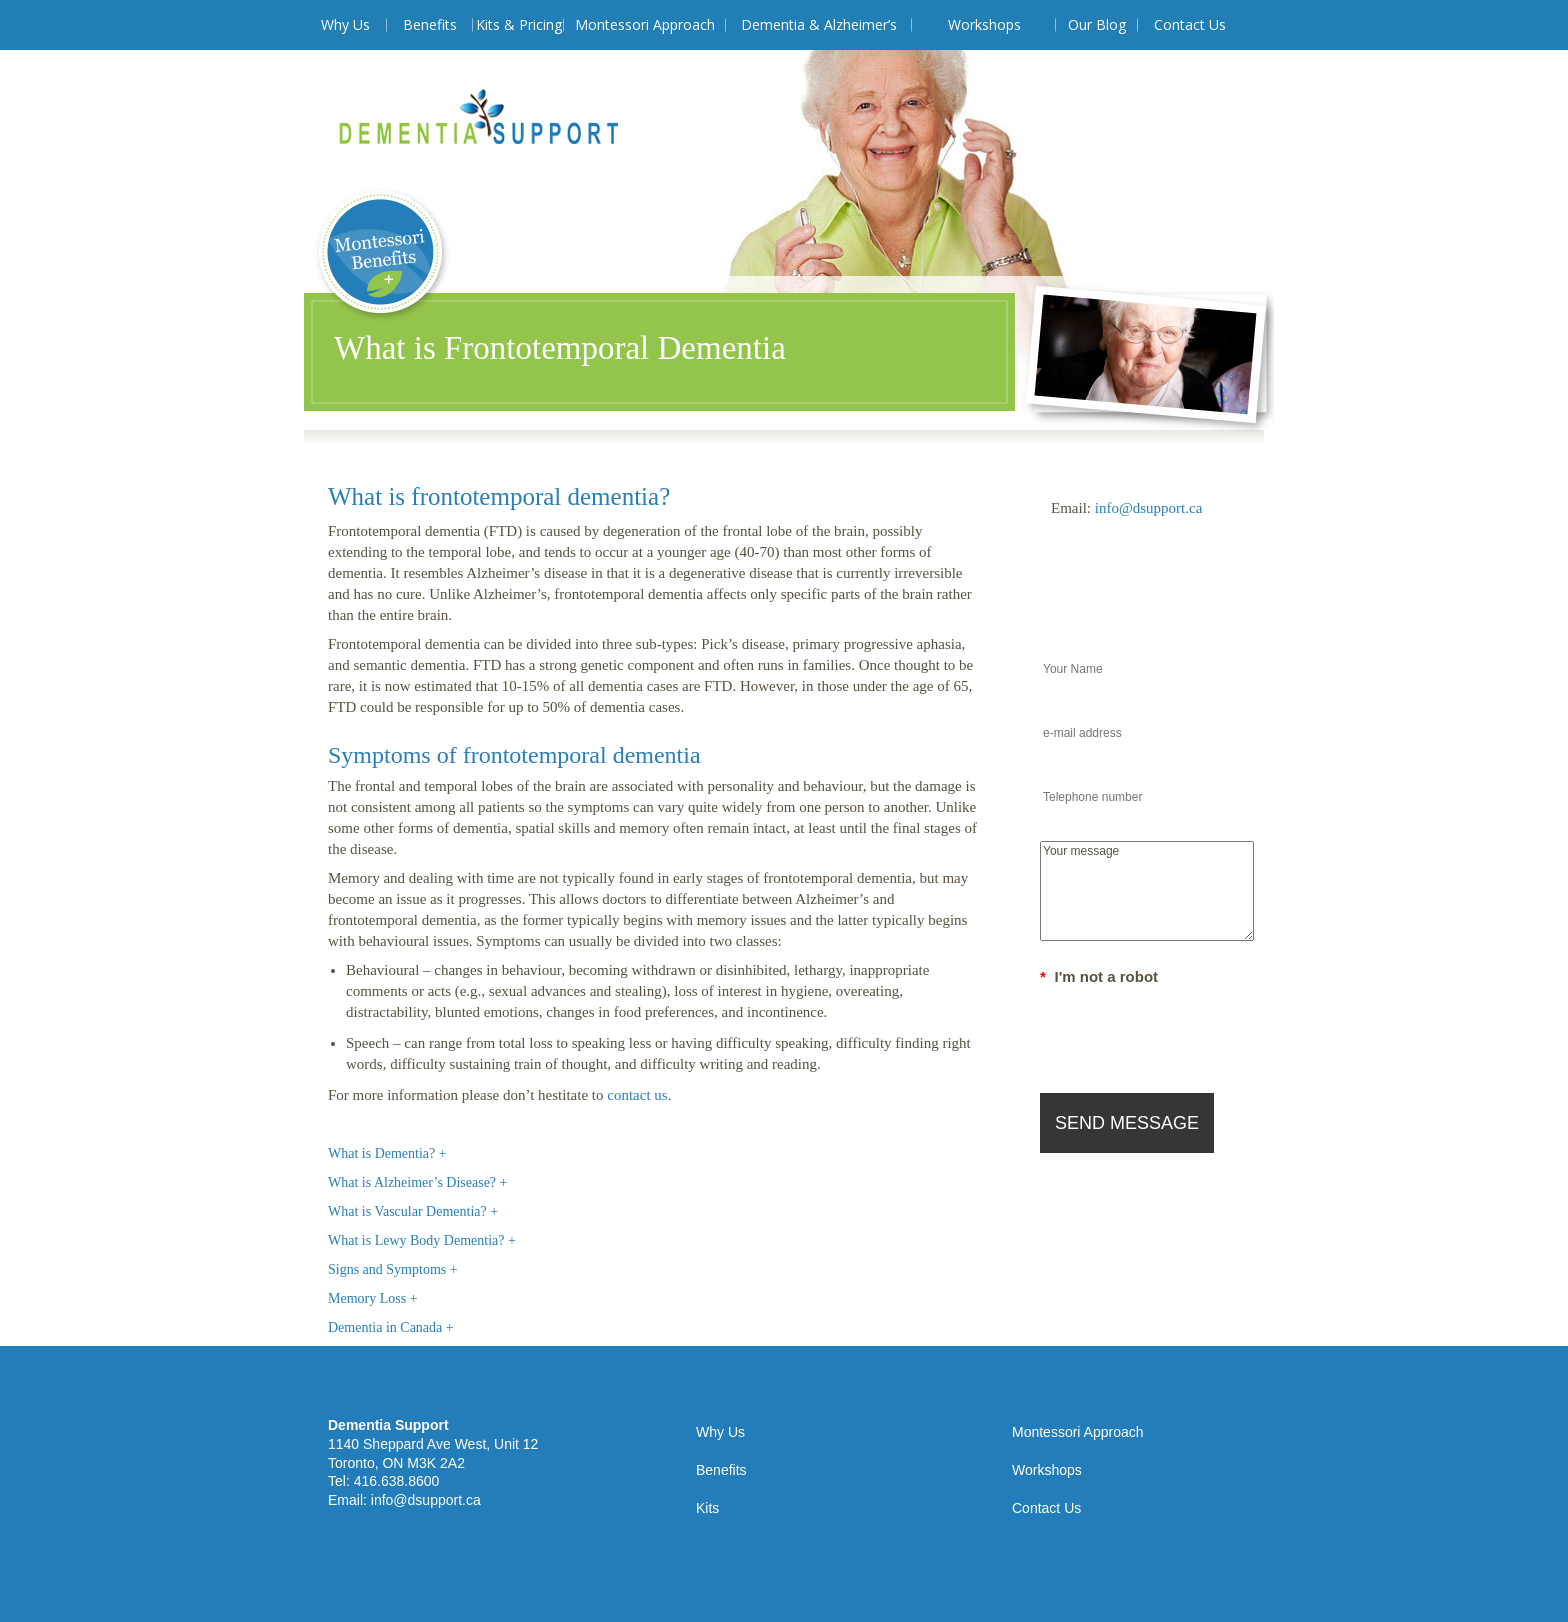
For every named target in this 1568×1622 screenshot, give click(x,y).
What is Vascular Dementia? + (413, 1211)
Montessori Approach (645, 24)
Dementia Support (478, 117)
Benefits (430, 24)
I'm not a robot (1099, 976)
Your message (1147, 891)
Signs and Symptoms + (393, 1269)
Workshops (984, 24)
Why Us (345, 24)
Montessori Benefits (382, 255)
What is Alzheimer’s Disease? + (417, 1182)
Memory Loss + (373, 1298)
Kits (707, 1508)
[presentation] (1192, 1030)
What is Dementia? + (387, 1153)
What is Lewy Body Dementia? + (422, 1240)
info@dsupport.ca (1149, 508)
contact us (637, 1095)
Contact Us (1190, 24)
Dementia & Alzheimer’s (819, 24)
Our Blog (1097, 24)
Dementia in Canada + (391, 1327)
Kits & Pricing (519, 24)
